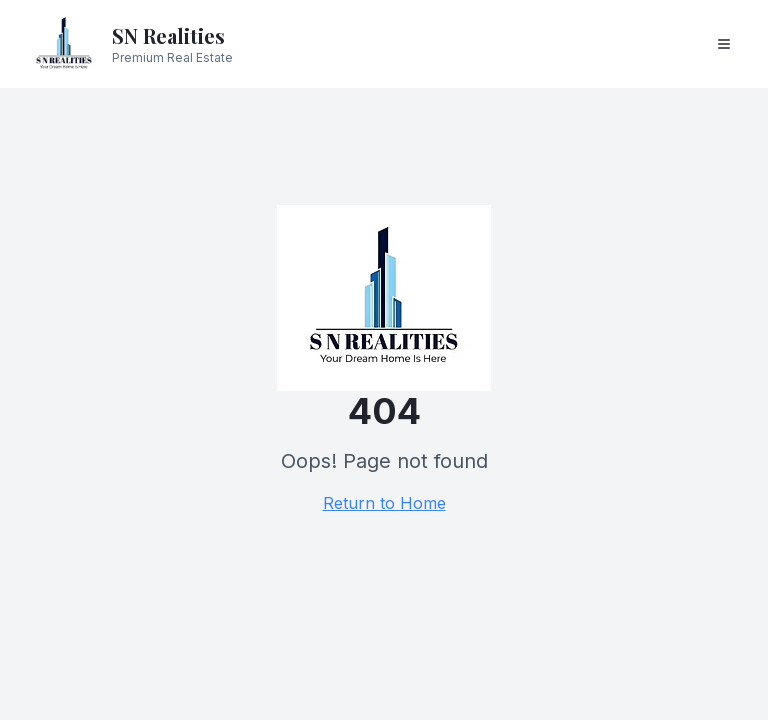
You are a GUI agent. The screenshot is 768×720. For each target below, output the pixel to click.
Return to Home (384, 503)
